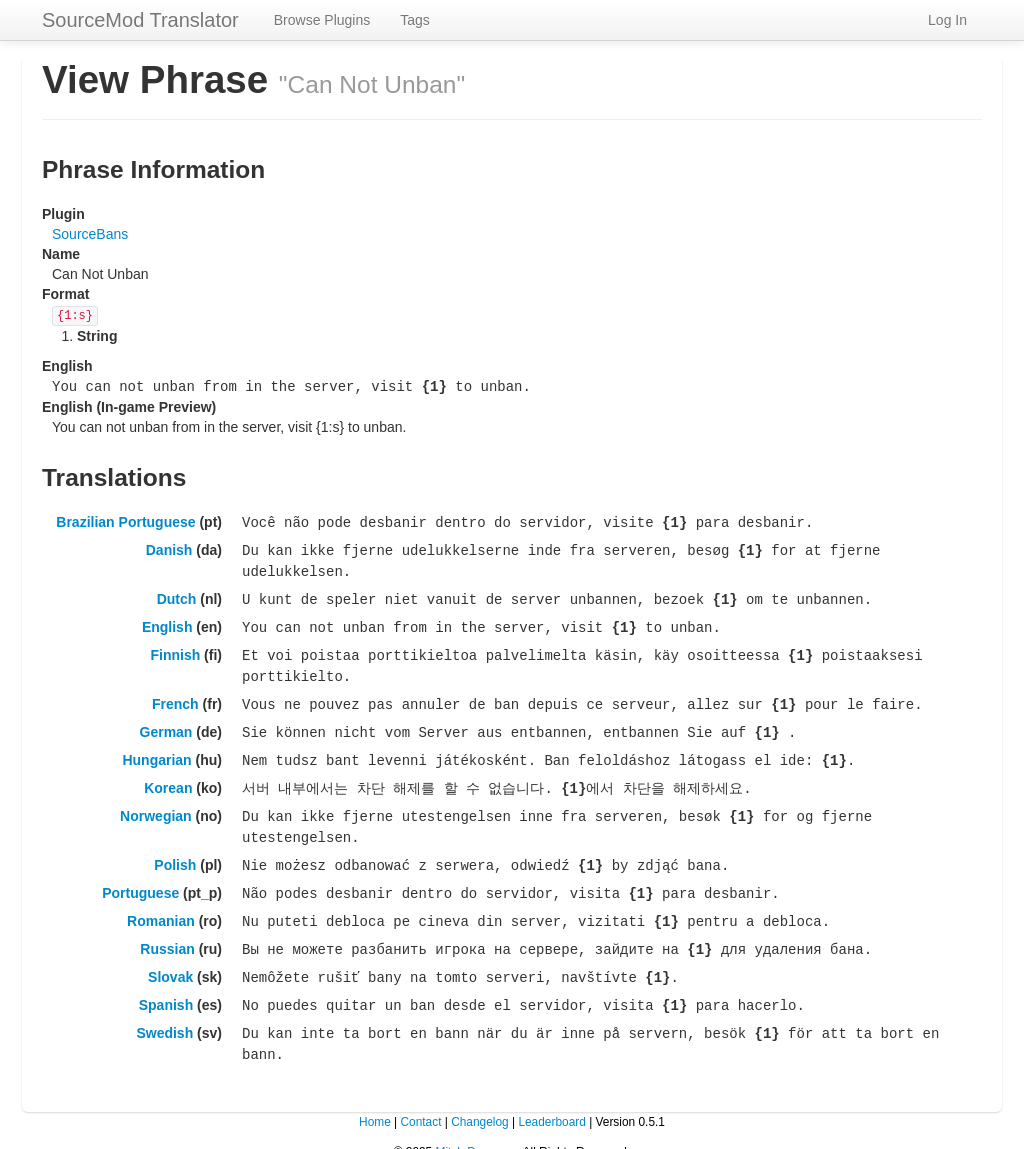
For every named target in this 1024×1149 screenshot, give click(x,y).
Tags (415, 20)
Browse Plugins (322, 20)
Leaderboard (551, 1099)
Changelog (480, 1099)
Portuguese (140, 877)
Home (375, 1099)
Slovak (170, 958)
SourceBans (90, 234)
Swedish (164, 1012)
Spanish (166, 985)
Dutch (177, 594)
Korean (168, 776)
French (175, 695)
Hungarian (156, 749)
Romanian (161, 904)
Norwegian (156, 803)
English (167, 621)
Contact (420, 1099)
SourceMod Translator (140, 20)
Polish (175, 850)
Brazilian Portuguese (125, 520)
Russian (167, 931)
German (166, 722)
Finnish (175, 648)
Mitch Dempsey (476, 1129)
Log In (947, 20)
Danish (169, 547)
